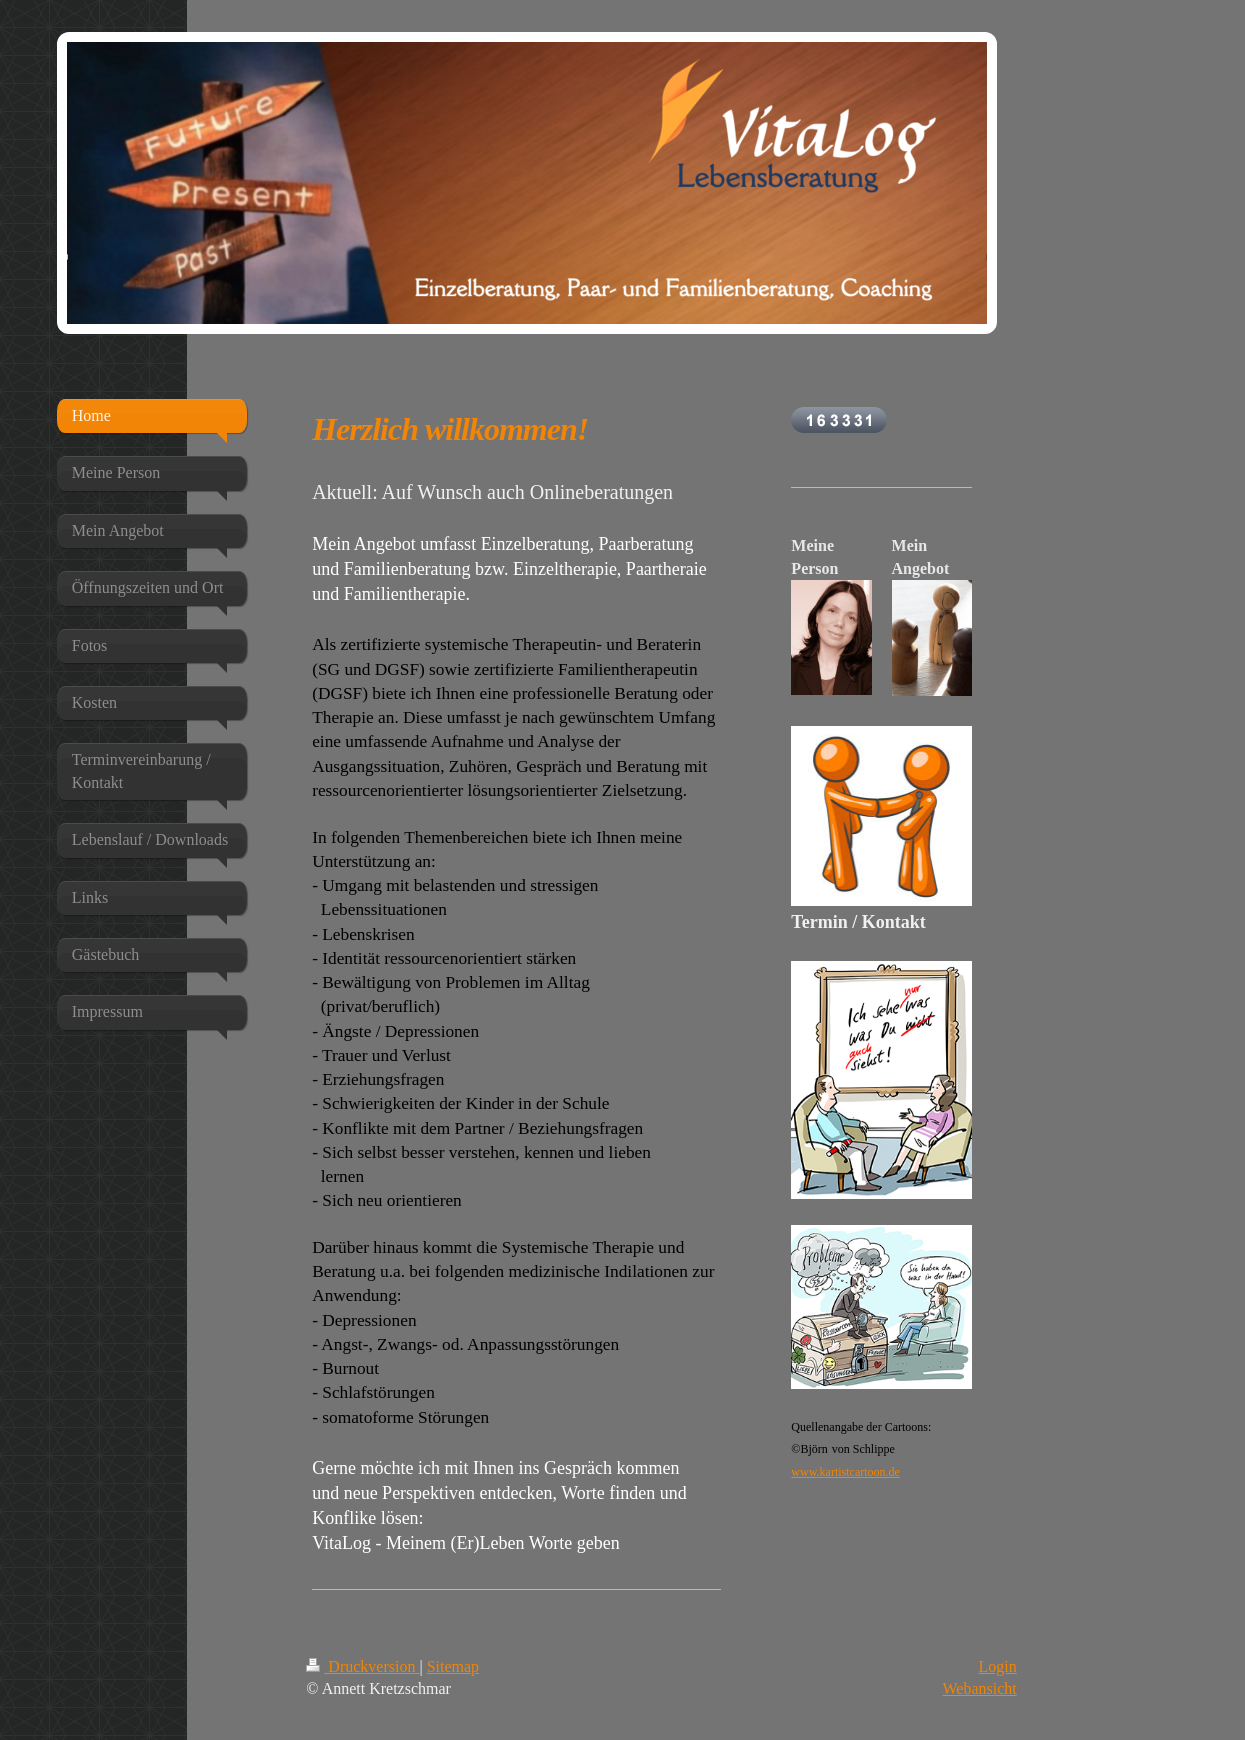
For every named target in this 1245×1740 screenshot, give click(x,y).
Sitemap (453, 1666)
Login (998, 1666)
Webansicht (980, 1688)
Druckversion (362, 1666)
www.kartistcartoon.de (845, 1472)
